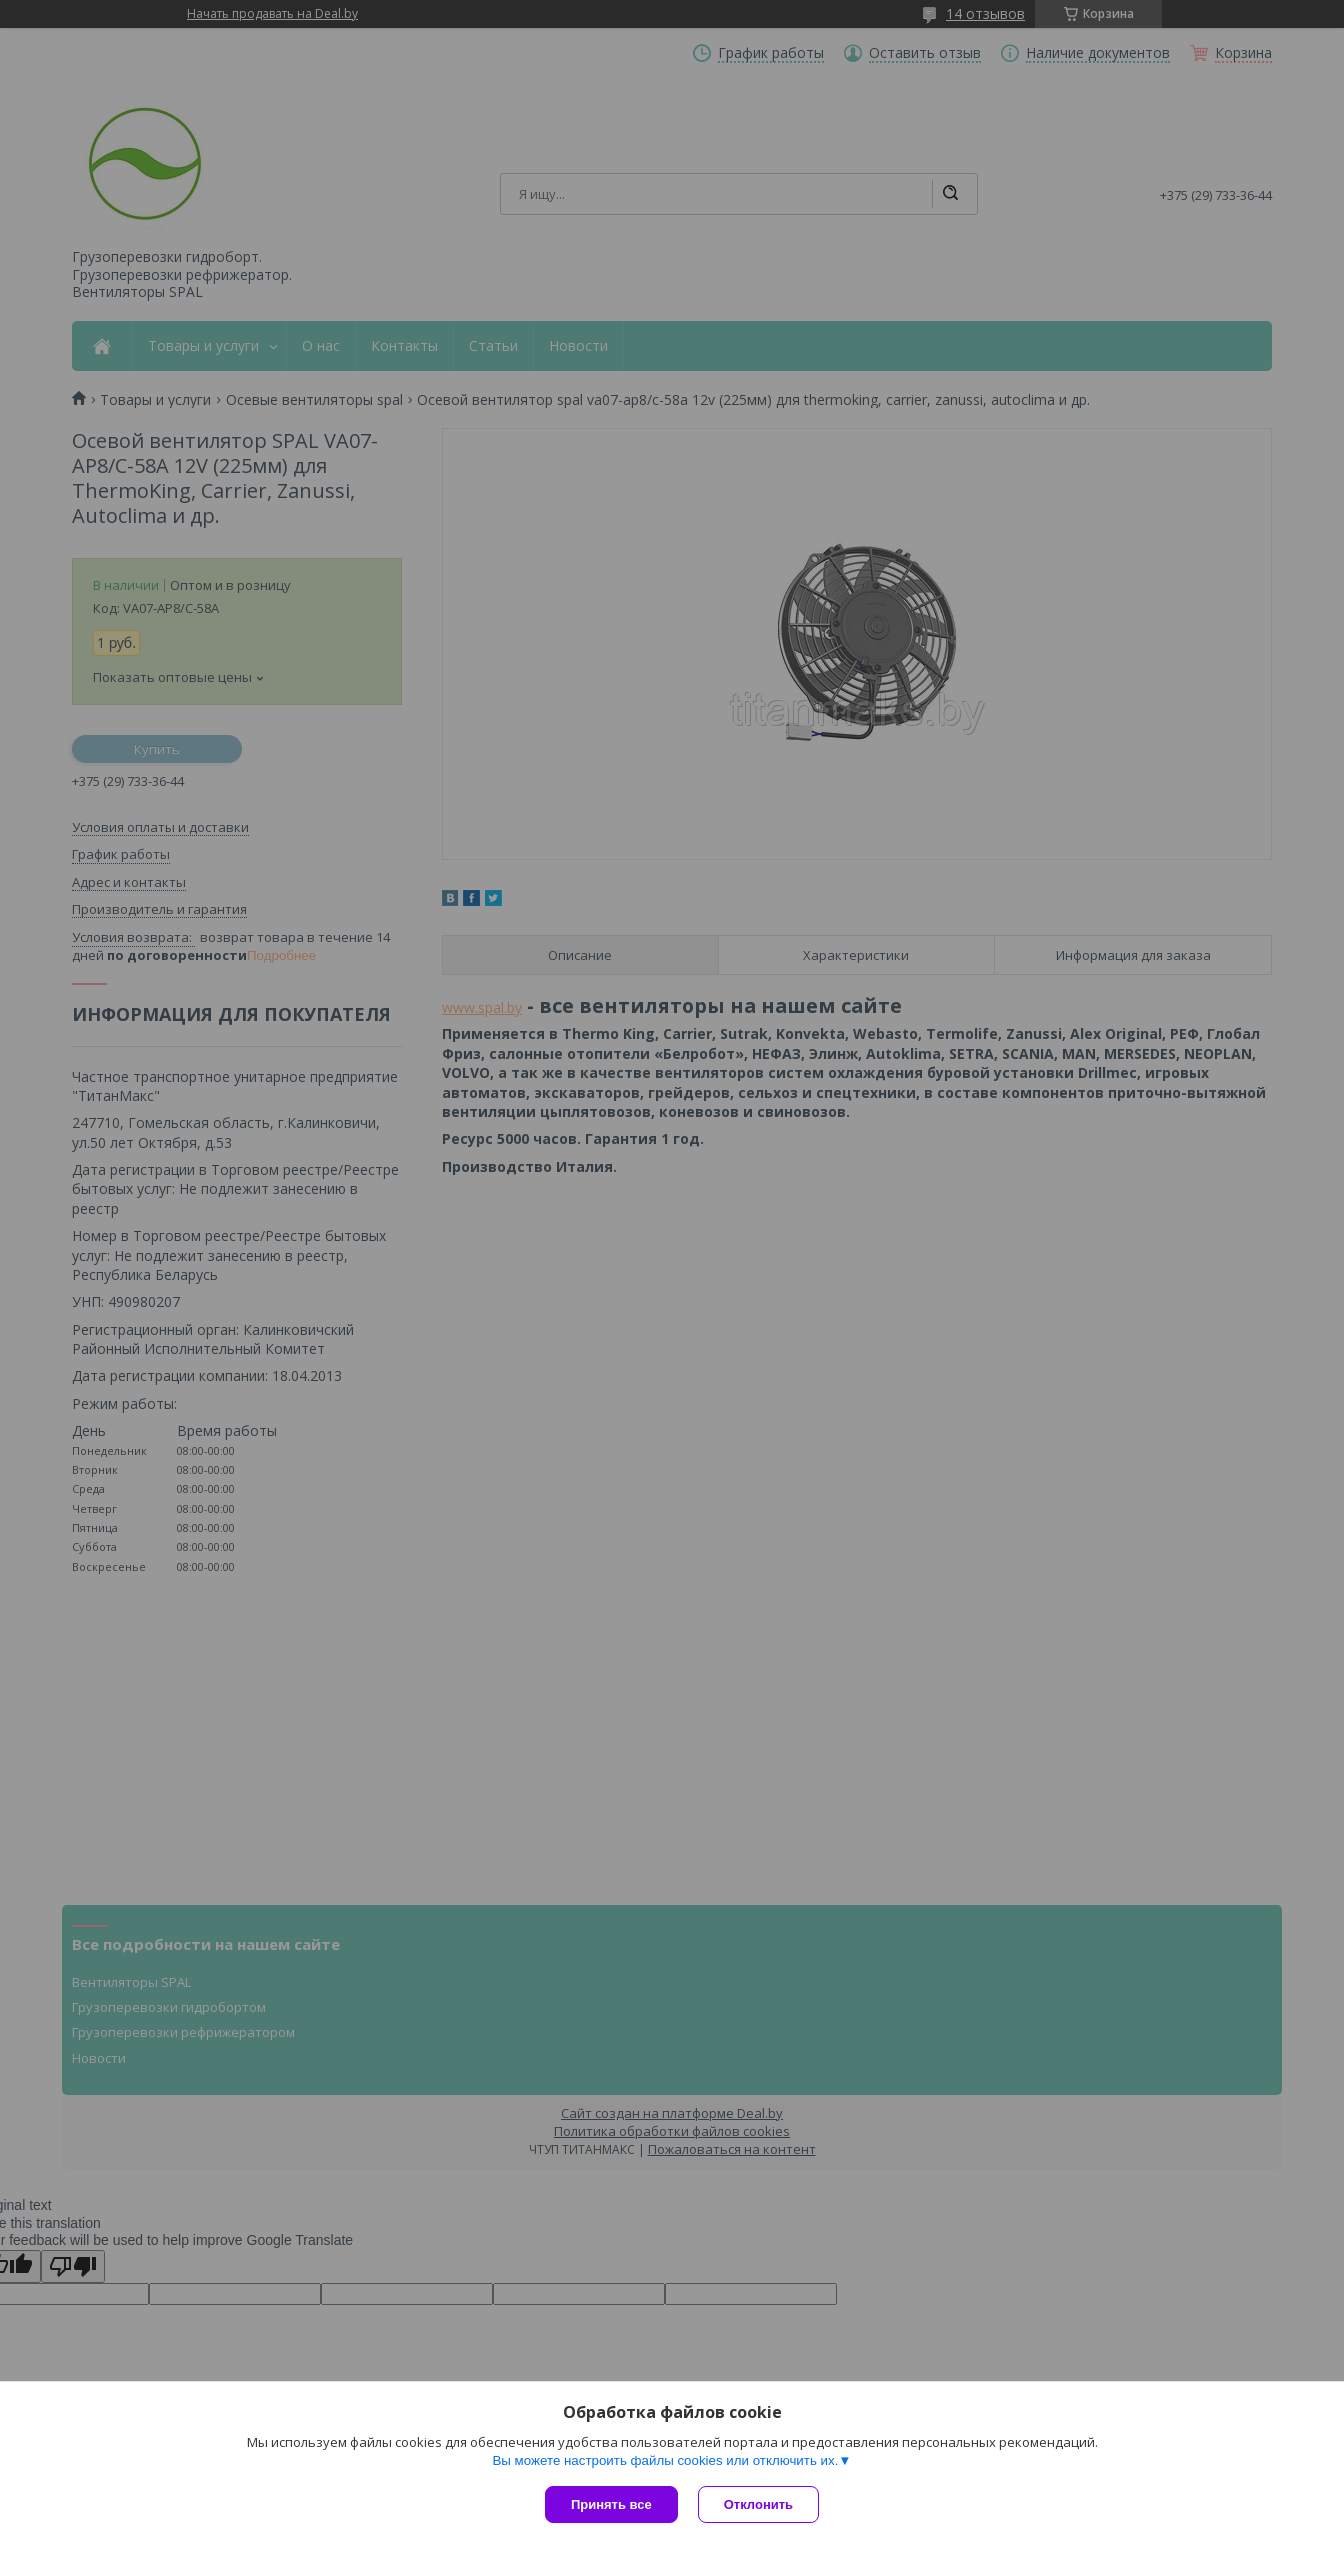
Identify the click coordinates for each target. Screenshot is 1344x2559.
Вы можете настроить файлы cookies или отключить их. (665, 2460)
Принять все (611, 2504)
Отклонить (758, 2504)
